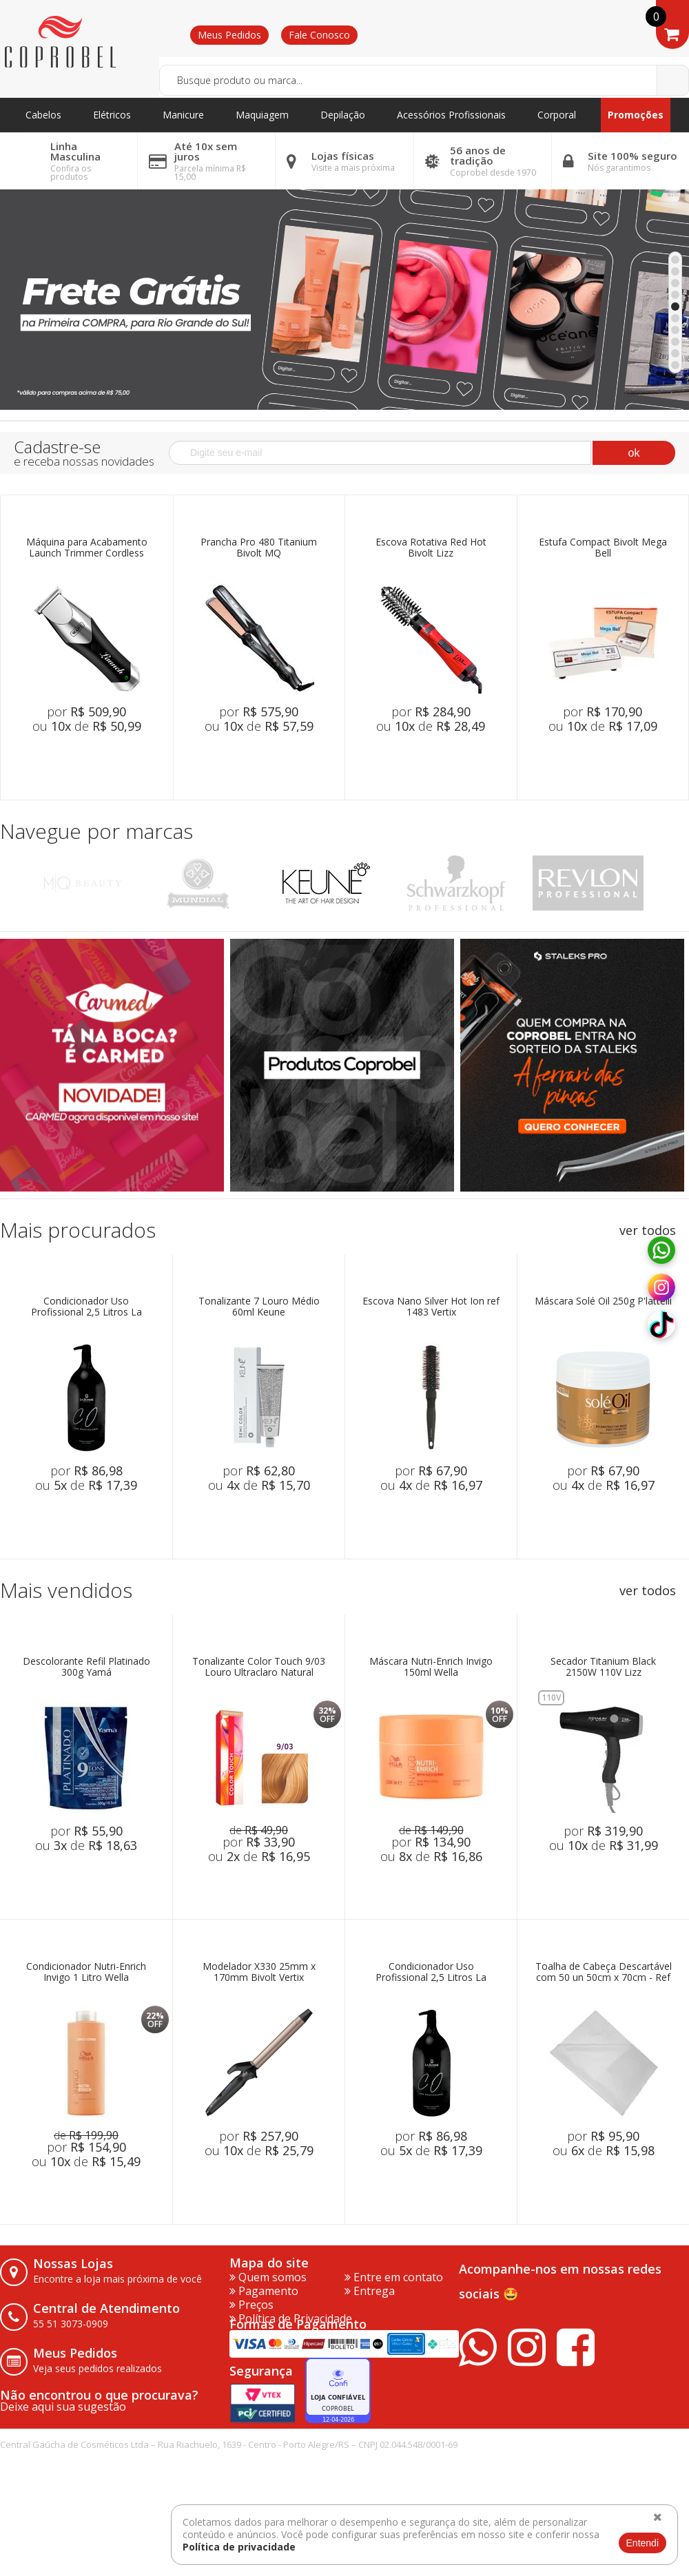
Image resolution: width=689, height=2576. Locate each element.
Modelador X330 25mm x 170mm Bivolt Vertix (259, 1972)
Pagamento (263, 2290)
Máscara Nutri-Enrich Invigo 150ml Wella (431, 1667)
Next (673, 883)
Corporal (556, 114)
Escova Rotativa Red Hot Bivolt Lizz (431, 548)
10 (675, 365)
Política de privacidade (239, 2546)
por (86, 711)
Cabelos (43, 114)
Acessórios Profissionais (451, 114)
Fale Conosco (319, 34)
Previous (15, 883)
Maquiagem (262, 114)
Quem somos (268, 2277)
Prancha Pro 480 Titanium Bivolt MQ (258, 548)
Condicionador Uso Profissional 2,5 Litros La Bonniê (86, 1307)
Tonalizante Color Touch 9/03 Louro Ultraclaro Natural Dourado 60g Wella (258, 1667)
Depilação (342, 114)
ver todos (647, 1230)
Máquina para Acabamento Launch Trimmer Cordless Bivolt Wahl (86, 548)
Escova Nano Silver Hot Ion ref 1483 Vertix (431, 1307)
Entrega (369, 2290)
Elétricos (112, 114)
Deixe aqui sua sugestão (63, 2406)
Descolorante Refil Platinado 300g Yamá (86, 1667)
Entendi (642, 2542)
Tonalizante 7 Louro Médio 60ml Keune (259, 1307)
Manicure (183, 114)
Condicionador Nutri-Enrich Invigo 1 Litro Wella (86, 1972)
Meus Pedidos (229, 34)
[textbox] (424, 80)
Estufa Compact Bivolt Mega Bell (603, 548)
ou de (86, 726)
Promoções (636, 114)
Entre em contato (393, 2277)
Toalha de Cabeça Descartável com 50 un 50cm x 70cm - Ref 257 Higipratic (603, 1972)
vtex (665, 2455)
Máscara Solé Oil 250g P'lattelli (603, 1301)
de (258, 1830)
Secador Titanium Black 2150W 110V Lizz (603, 1667)
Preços (251, 2304)
